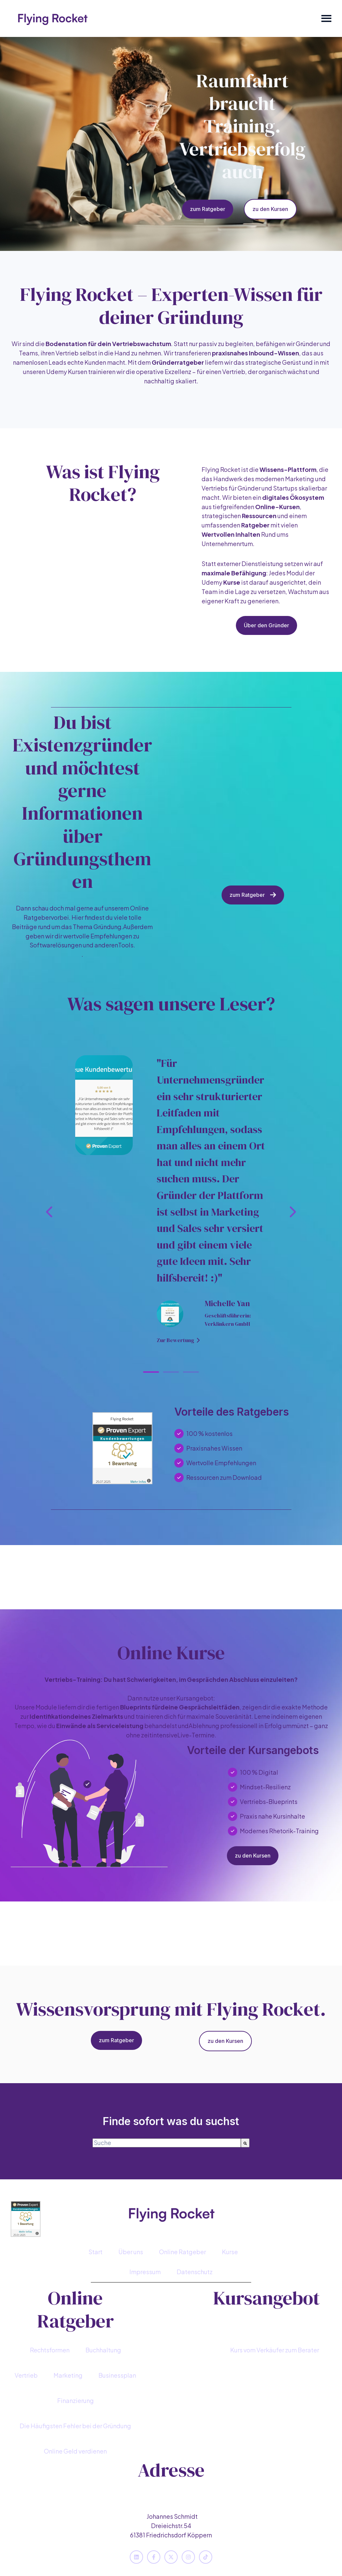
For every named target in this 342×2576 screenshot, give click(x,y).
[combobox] (166, 2142)
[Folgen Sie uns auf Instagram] (188, 2557)
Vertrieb (26, 2375)
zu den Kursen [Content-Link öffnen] (270, 209)
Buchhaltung (103, 2350)
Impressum (145, 2272)
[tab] (151, 1372)
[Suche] (245, 2142)
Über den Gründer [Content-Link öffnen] (266, 625)
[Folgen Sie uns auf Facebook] (153, 2557)
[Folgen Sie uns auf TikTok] (205, 2557)
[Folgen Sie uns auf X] (171, 2557)
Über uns (130, 2252)
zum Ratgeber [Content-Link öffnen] (207, 209)
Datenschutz (195, 2272)
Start (95, 2252)
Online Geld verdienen (75, 2451)
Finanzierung (75, 2400)
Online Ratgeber (182, 2252)
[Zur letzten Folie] (50, 1212)
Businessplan (117, 2375)
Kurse (230, 2252)
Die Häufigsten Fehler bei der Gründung (75, 2426)
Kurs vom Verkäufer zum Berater (274, 2350)
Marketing (68, 2375)
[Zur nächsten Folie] (292, 1212)
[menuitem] (95, 2252)
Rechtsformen (50, 2350)
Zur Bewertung (178, 1340)
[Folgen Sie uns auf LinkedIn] (136, 2557)
